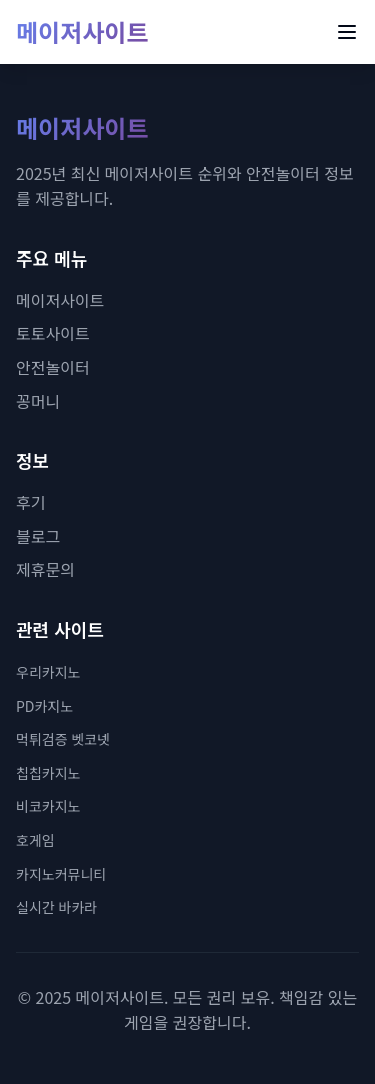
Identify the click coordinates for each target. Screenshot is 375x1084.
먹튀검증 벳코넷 (63, 739)
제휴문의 (45, 569)
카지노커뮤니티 (61, 874)
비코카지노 (48, 806)
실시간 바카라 (56, 907)
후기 (30, 502)
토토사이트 (53, 333)
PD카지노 (44, 706)
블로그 (38, 536)
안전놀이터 (53, 367)
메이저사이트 (82, 32)
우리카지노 (48, 672)
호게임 (35, 840)
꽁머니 (38, 401)
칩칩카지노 (48, 773)
